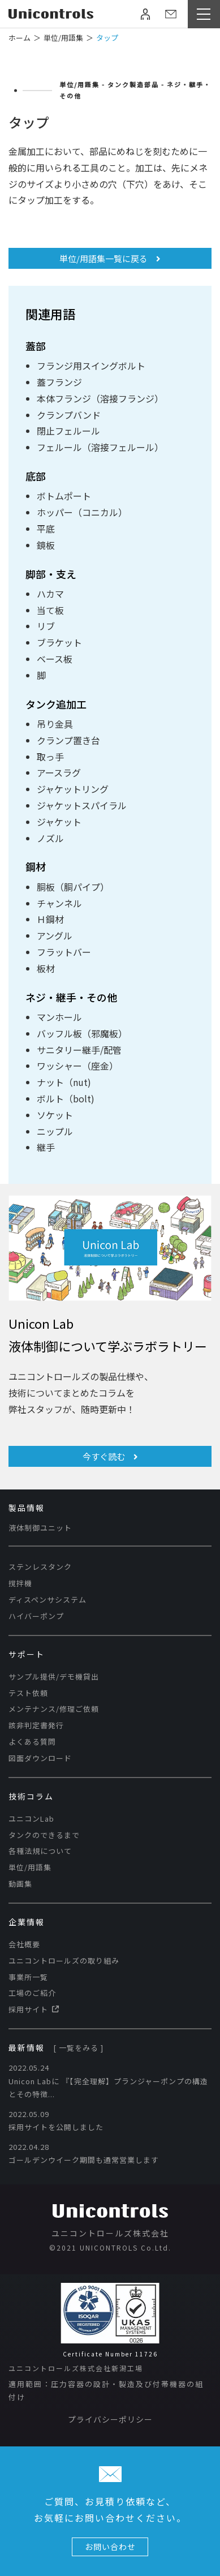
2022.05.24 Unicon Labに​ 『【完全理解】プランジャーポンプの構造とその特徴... (108, 2081)
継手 (46, 1147)
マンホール (59, 1017)
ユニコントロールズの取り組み (63, 1960)
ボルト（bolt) (65, 1098)
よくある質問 (32, 1741)
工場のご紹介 (32, 1992)
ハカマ (50, 593)
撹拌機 (20, 1583)
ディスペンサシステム (47, 1599)
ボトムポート (64, 496)
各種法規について (40, 1850)
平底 (46, 528)
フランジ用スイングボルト (91, 365)
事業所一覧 (28, 1977)
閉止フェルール (68, 430)
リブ (46, 626)
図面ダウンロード (40, 1758)
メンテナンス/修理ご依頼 (53, 1708)
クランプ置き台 (68, 740)
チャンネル (59, 903)
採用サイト (33, 2009)
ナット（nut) (64, 1082)
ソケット (55, 1115)
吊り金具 (55, 724)
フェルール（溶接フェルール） (100, 447)
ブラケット (59, 642)
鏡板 (46, 545)
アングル (54, 935)
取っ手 (50, 756)
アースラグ (59, 772)
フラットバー (64, 952)
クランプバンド (69, 415)
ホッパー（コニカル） (82, 512)
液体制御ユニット (40, 1527)
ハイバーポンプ (36, 1616)
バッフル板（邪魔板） (82, 1033)
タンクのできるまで (44, 1835)
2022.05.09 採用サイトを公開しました (55, 2120)
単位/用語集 (29, 1867)
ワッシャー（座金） (77, 1065)
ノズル (50, 838)
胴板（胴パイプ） (73, 887)
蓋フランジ (59, 382)
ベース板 (54, 659)
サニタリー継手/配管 (79, 1050)
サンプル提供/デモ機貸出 (53, 1676)
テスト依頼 (28, 1693)
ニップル (55, 1131)
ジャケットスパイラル (82, 805)
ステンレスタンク (40, 1566)
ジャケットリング (73, 789)
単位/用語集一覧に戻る (110, 258)
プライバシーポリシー (110, 2419)
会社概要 (24, 1944)
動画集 (20, 1883)
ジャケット (59, 821)
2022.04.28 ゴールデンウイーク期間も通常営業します (83, 2153)
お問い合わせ (110, 2546)
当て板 (50, 610)
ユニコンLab (31, 1818)
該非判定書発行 (36, 1725)
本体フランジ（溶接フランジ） (100, 398)
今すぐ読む (110, 1456)
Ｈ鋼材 (50, 919)
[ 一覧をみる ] (78, 2047)
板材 (46, 968)
